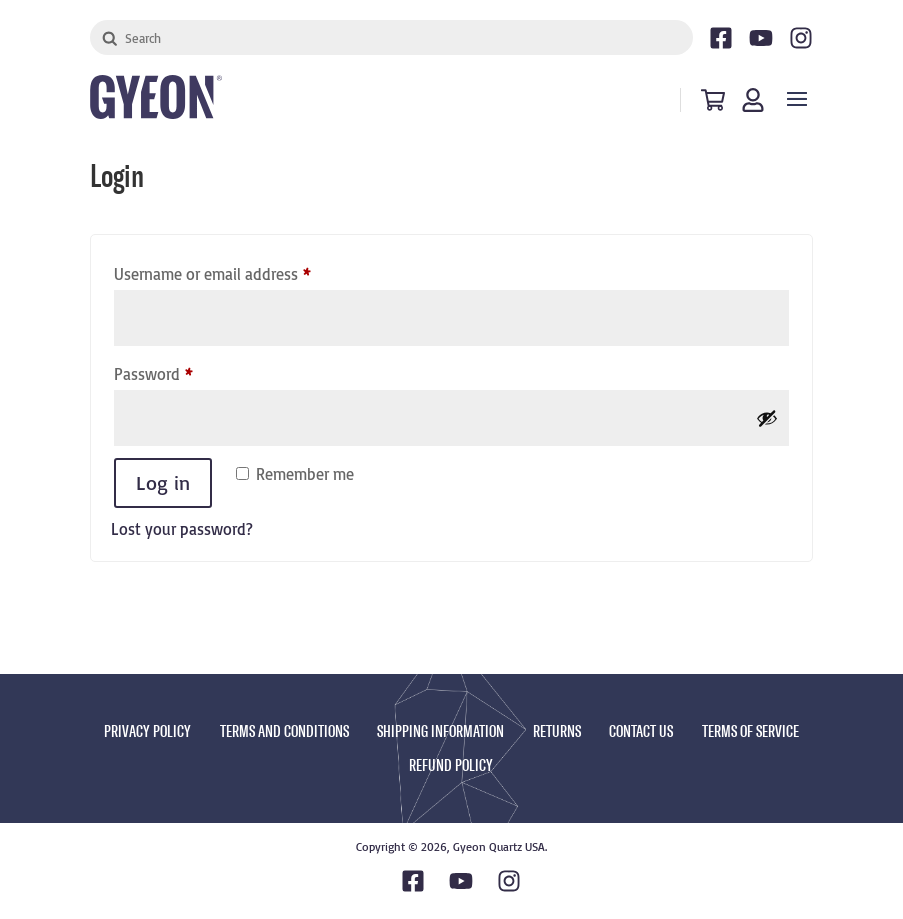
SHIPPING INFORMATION (440, 731)
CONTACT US (641, 731)
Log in (163, 482)
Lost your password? (182, 529)
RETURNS (557, 731)
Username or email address (242, 271)
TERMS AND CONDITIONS (284, 731)
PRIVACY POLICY (147, 731)
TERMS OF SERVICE (750, 731)
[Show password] (767, 418)
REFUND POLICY (451, 765)
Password (183, 371)
